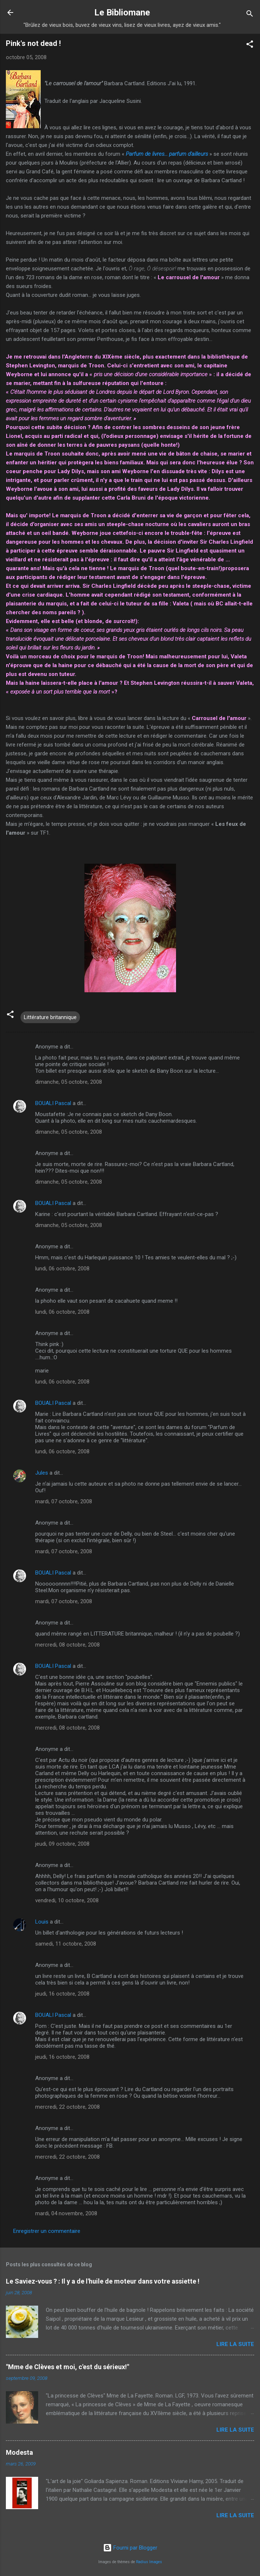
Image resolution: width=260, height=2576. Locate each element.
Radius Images (149, 2561)
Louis (41, 1921)
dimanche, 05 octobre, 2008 (68, 1082)
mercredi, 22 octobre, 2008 (67, 2107)
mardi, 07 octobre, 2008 (63, 1501)
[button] (249, 45)
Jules (41, 1472)
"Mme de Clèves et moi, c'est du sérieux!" (67, 2367)
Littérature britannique (50, 1017)
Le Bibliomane (122, 12)
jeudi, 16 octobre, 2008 (62, 1993)
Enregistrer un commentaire (46, 2231)
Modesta (19, 2452)
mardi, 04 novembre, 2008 (66, 2213)
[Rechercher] (249, 15)
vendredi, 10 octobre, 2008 (67, 1900)
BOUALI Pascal (53, 1103)
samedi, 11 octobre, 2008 (65, 1943)
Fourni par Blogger (130, 2547)
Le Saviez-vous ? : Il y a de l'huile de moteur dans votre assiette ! (102, 2281)
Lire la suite (235, 2344)
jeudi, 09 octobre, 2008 (62, 1844)
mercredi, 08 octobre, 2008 (67, 1644)
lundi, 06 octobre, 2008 (62, 1268)
